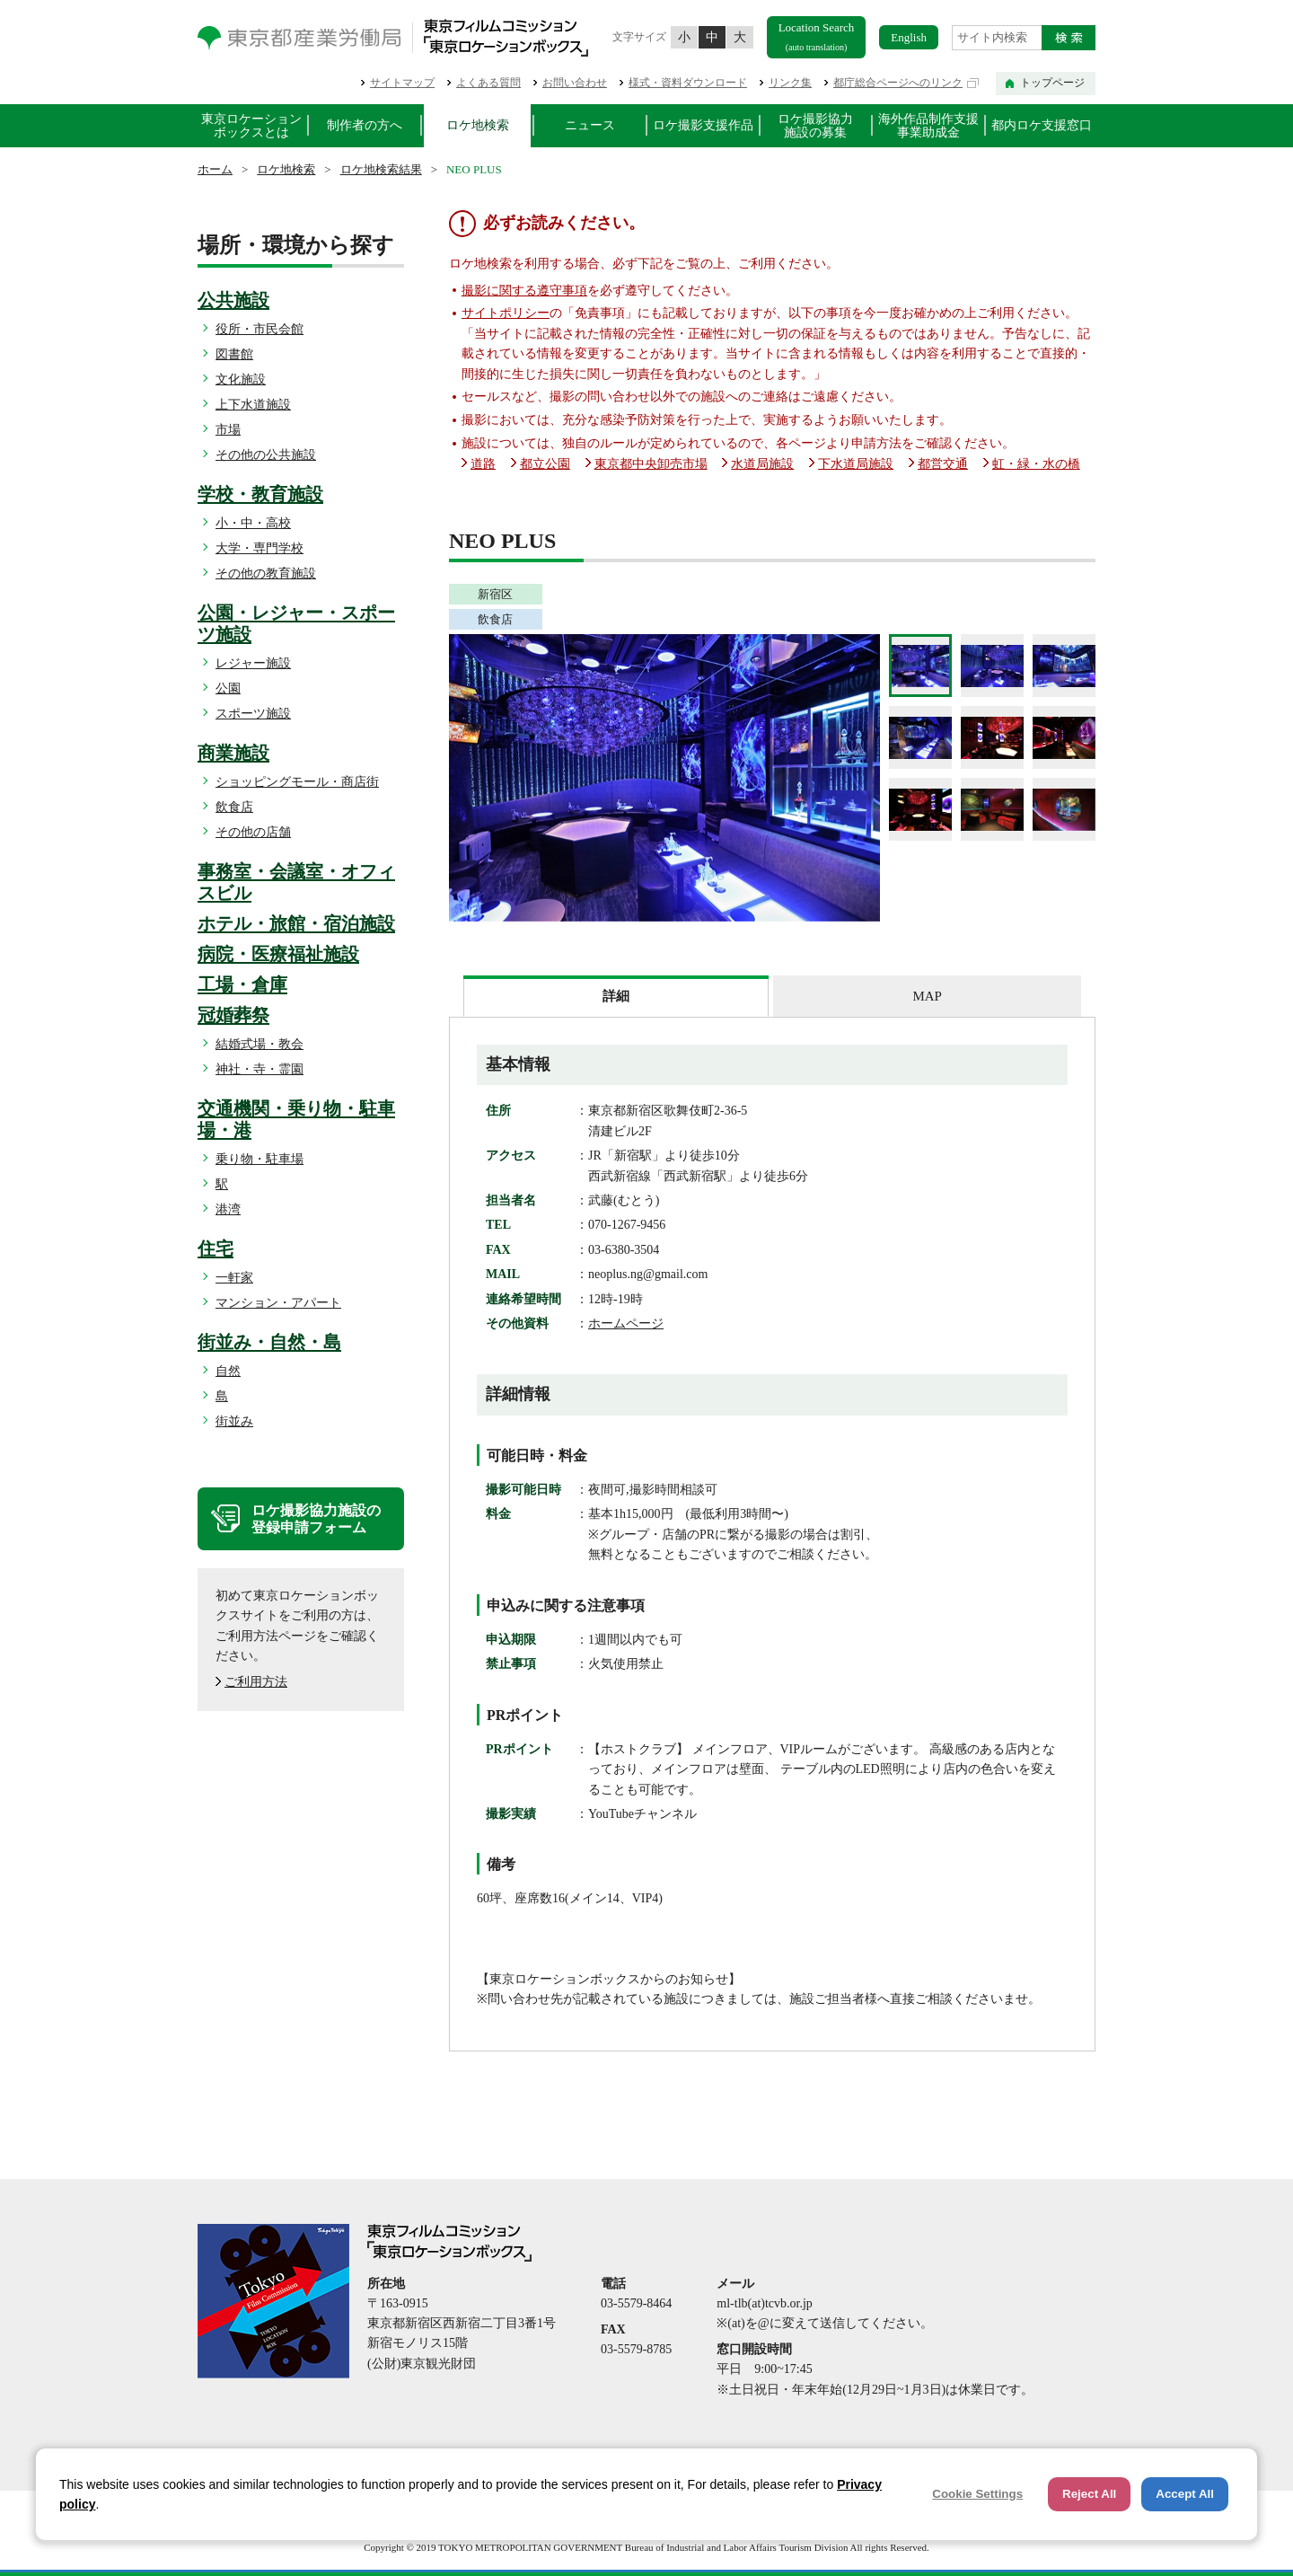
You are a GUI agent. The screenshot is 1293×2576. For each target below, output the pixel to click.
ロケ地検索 (477, 125)
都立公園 (545, 464)
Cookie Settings (977, 2494)
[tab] (616, 996)
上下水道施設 (253, 404)
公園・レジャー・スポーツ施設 (296, 623)
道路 (483, 464)
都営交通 (943, 464)
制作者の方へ (364, 125)
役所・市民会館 (259, 329)
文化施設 (241, 379)
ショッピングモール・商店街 (297, 782)
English (909, 37)
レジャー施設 (253, 663)
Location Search (816, 36)
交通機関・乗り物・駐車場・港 (296, 1119)
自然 (228, 1371)
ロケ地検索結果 (381, 169)
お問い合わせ (574, 82)
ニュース (590, 125)
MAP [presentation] (926, 996)
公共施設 (233, 300)
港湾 (228, 1209)
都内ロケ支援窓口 (1041, 125)
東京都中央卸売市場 (651, 464)
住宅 (215, 1248)
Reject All (1089, 2494)
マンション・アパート (278, 1303)
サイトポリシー (506, 313)
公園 (228, 688)
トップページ (1052, 82)
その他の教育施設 (266, 573)
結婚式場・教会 (259, 1044)
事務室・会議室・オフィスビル (296, 882)
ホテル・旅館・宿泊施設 (296, 923)
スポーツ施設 (253, 713)
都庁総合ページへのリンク (898, 82)
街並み (234, 1421)
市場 (228, 430)
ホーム (215, 169)
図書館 (234, 354)
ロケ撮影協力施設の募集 (815, 125)
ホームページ (626, 1323)
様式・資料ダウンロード (688, 82)
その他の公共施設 (266, 455)
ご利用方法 (255, 1682)
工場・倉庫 (242, 984)
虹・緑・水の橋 (1036, 464)
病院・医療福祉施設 (278, 954)
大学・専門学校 (259, 548)
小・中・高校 (253, 523)
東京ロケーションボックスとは (251, 125)
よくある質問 (488, 82)
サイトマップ (402, 82)
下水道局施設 (855, 464)
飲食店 (234, 807)
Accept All (1185, 2494)
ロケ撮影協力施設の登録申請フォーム (316, 1519)
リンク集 (790, 82)
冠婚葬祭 (233, 1015)
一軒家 (234, 1277)
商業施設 (233, 753)
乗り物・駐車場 (259, 1159)
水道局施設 (762, 464)
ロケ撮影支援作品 (703, 125)
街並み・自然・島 (269, 1342)
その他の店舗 (253, 832)
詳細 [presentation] (616, 996)
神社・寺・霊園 (259, 1069)
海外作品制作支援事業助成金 (928, 125)
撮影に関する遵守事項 (524, 290)
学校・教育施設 (260, 494)
